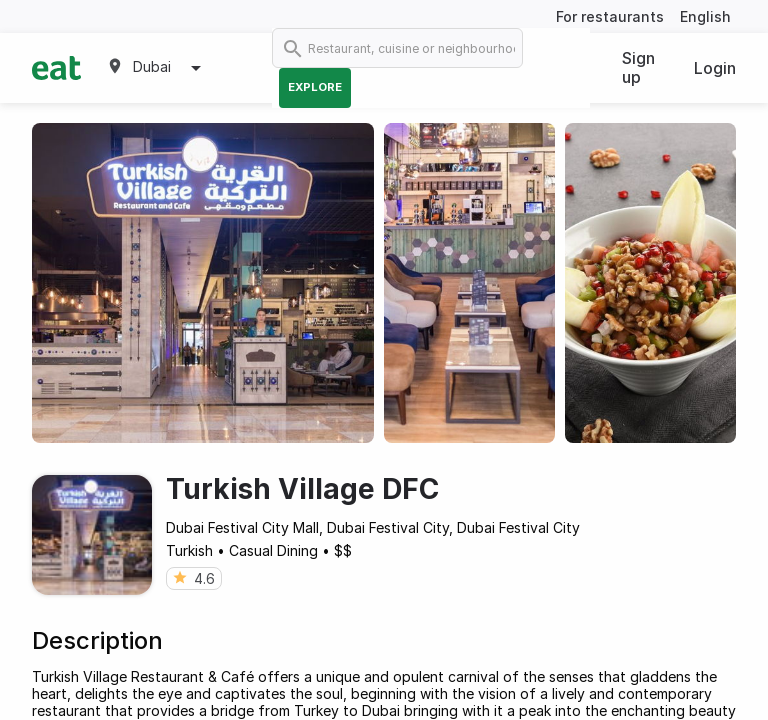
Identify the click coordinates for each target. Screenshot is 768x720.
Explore (315, 87)
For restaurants (610, 16)
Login (715, 68)
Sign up (638, 67)
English (705, 16)
